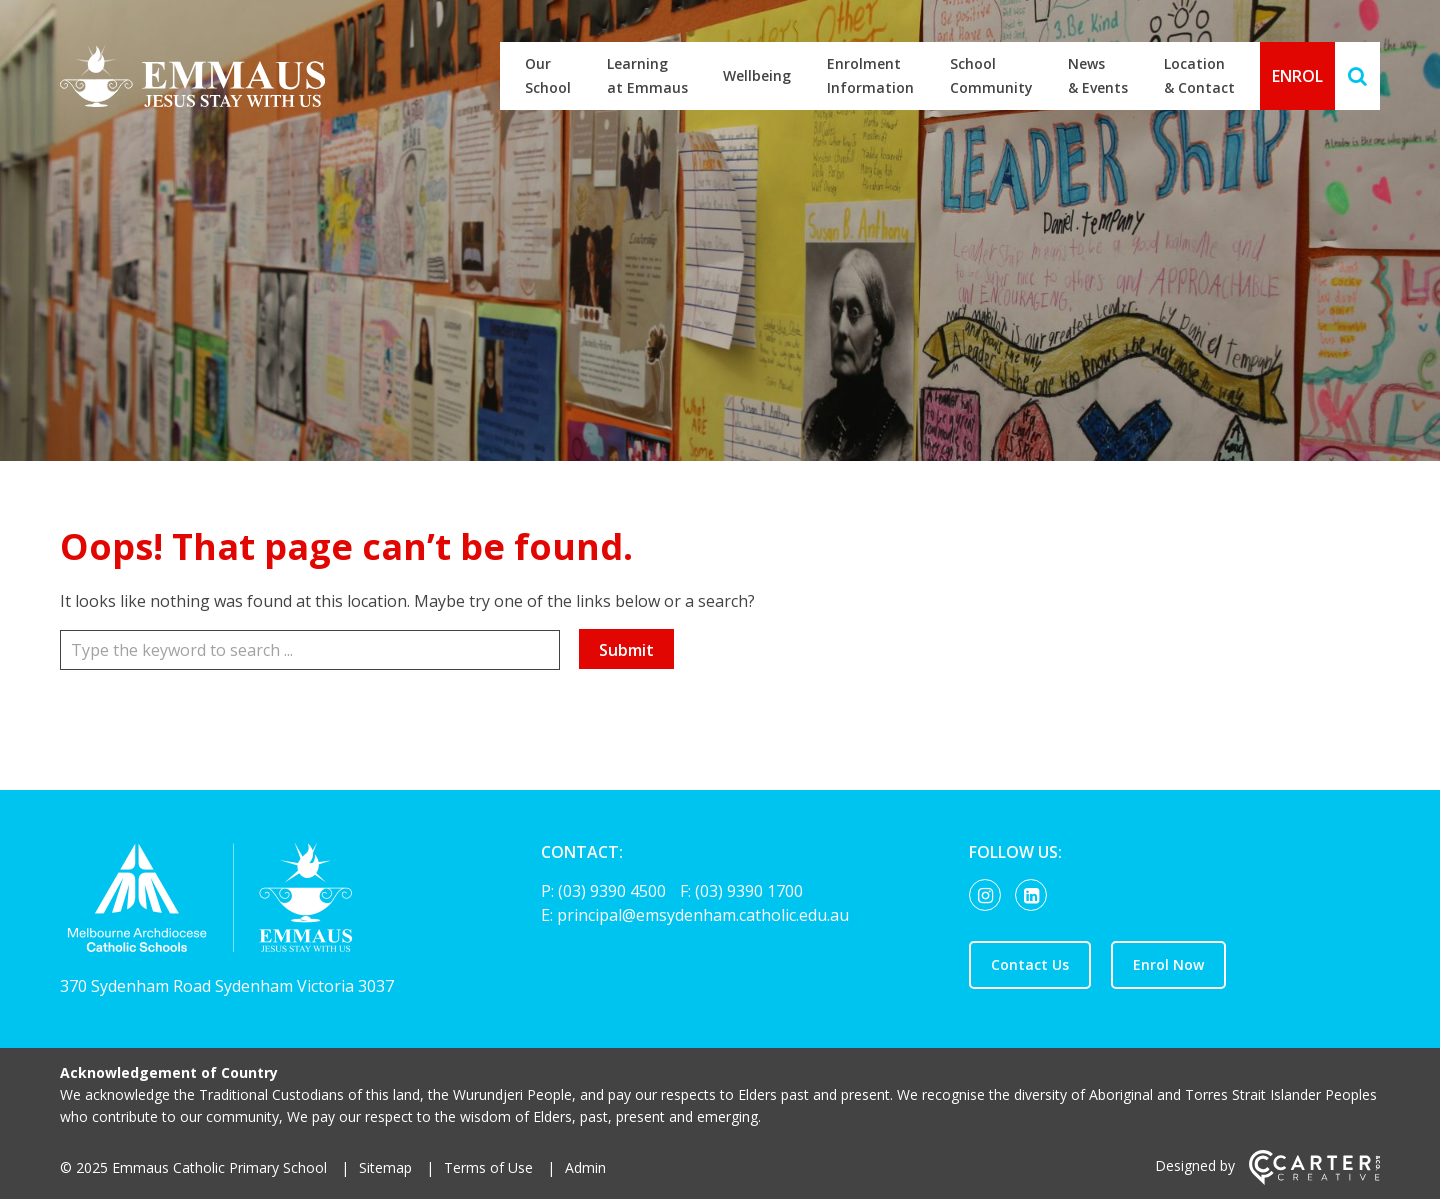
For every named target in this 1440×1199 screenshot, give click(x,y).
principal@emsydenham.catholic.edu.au (703, 915)
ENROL (1297, 76)
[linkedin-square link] (1036, 896)
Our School (548, 75)
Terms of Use (488, 1167)
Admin (585, 1167)
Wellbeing (757, 75)
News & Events (1098, 75)
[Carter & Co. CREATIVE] (1314, 1179)
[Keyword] (310, 650)
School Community (991, 75)
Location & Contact (1199, 75)
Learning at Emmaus (647, 75)
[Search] (1357, 76)
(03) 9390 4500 (614, 891)
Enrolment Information (870, 75)
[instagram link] (990, 896)
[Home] (265, 902)
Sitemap (385, 1167)
